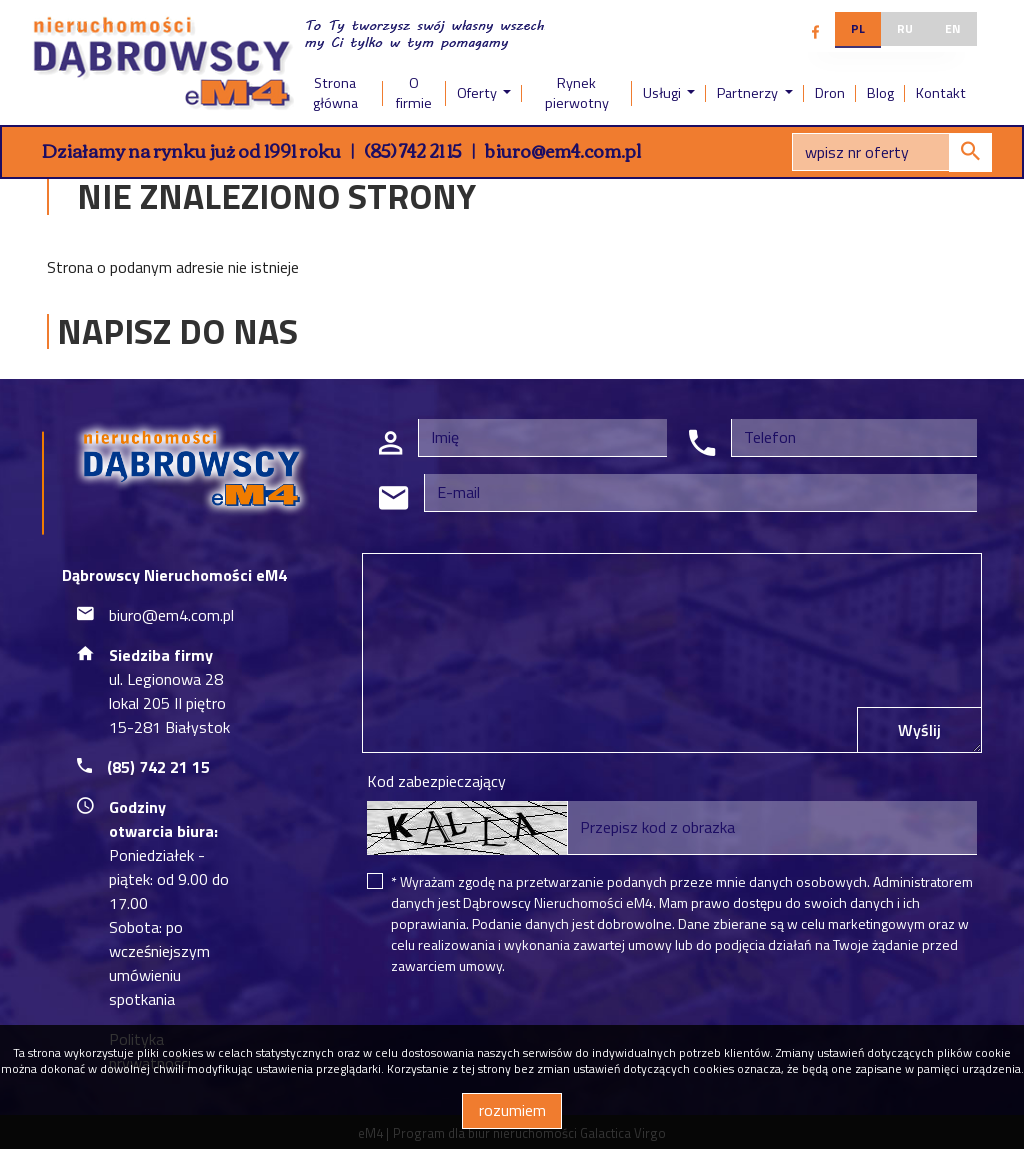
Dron (830, 93)
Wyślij (919, 730)
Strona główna (335, 93)
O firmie (414, 93)
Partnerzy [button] (749, 93)
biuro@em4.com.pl (563, 150)
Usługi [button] (663, 93)
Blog (880, 93)
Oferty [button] (478, 93)
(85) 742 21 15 (413, 150)
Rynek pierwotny (577, 93)
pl (858, 28)
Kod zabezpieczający (436, 781)
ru (905, 28)
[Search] (892, 152)
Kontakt (941, 93)
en (953, 28)
